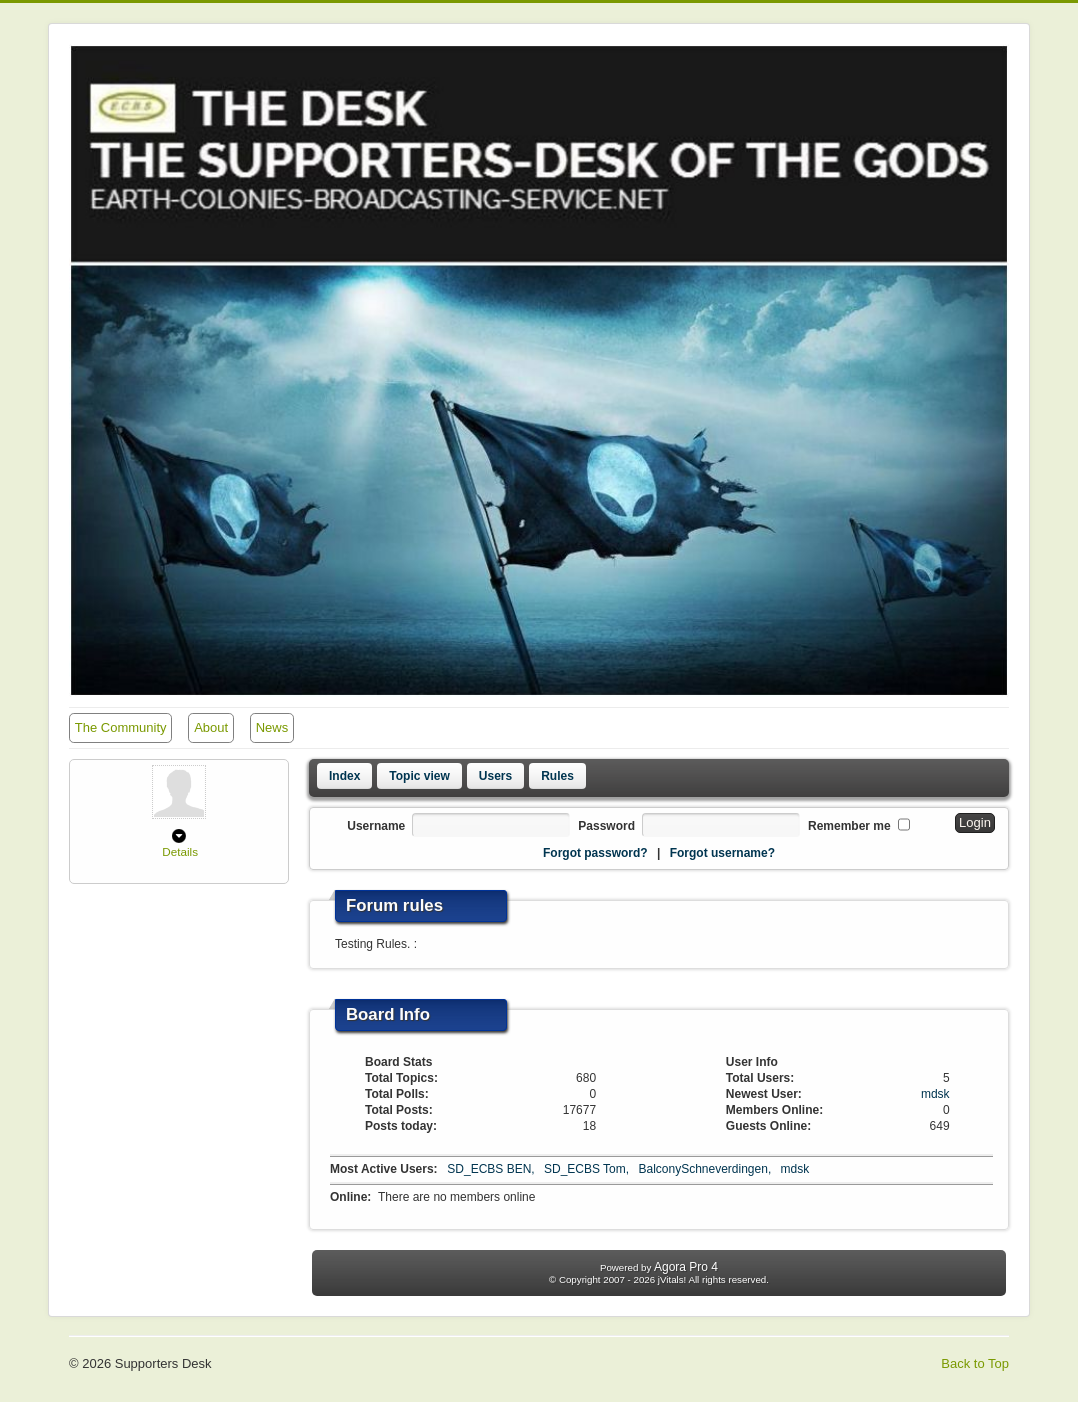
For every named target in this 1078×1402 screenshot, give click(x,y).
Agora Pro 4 (686, 1267)
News (272, 727)
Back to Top (975, 1363)
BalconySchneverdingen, (706, 1169)
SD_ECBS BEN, (492, 1169)
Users (495, 776)
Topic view (419, 776)
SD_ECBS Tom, (588, 1169)
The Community (121, 727)
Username (376, 826)
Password (606, 826)
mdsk (935, 1094)
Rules (557, 776)
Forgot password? (595, 853)
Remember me (849, 826)
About (211, 727)
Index (344, 776)
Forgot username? (722, 853)
